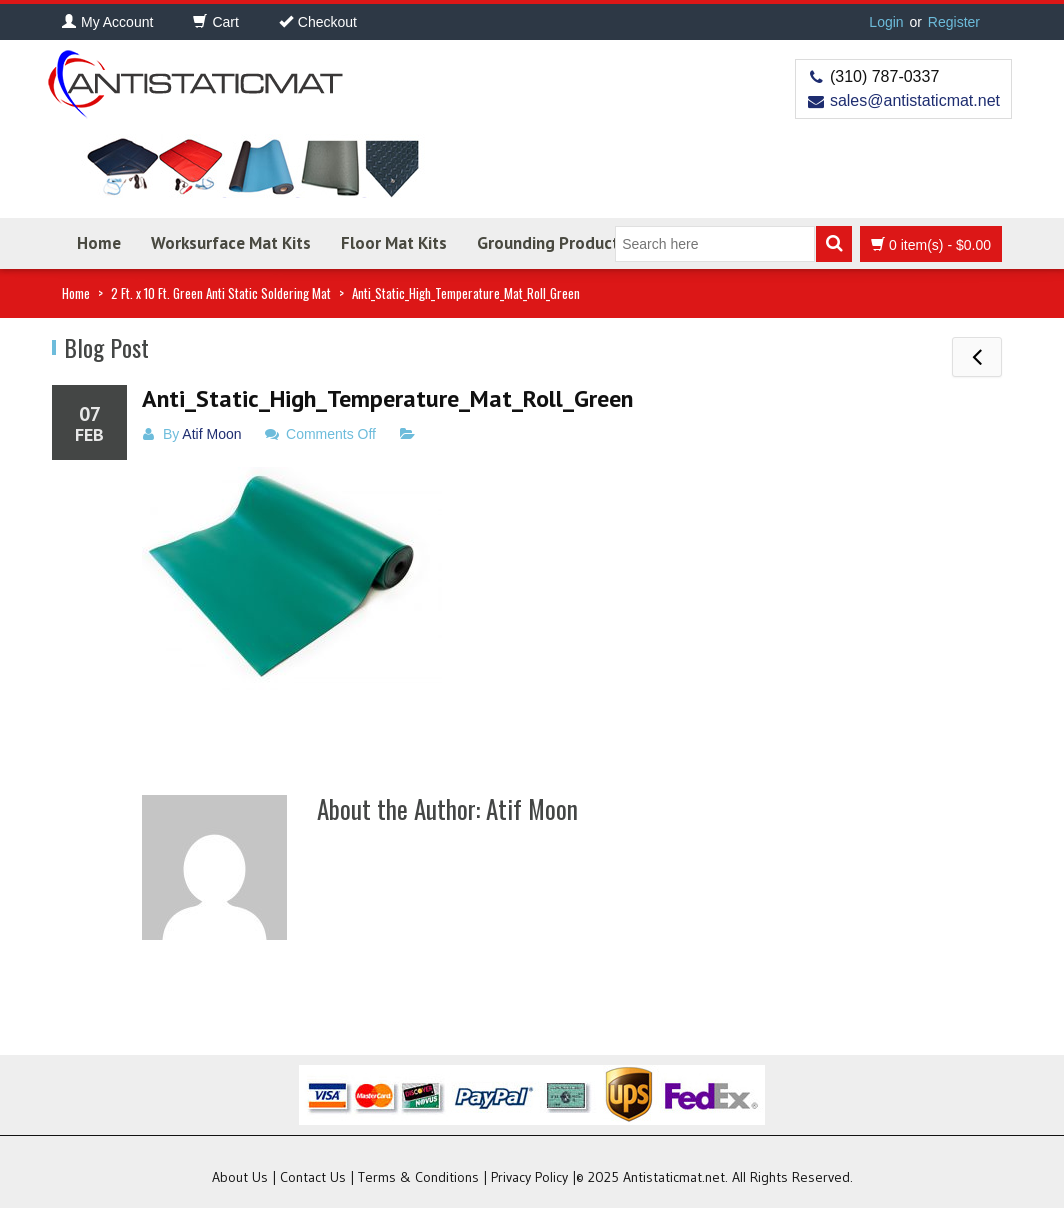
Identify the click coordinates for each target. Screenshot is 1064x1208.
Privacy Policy (529, 1177)
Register (954, 22)
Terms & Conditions (418, 1177)
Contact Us (313, 1177)
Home (99, 243)
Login (886, 22)
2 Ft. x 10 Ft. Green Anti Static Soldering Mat (221, 293)
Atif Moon (211, 434)
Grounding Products (552, 243)
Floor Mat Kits (394, 243)
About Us (240, 1177)
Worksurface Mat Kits (231, 243)
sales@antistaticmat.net (915, 100)
